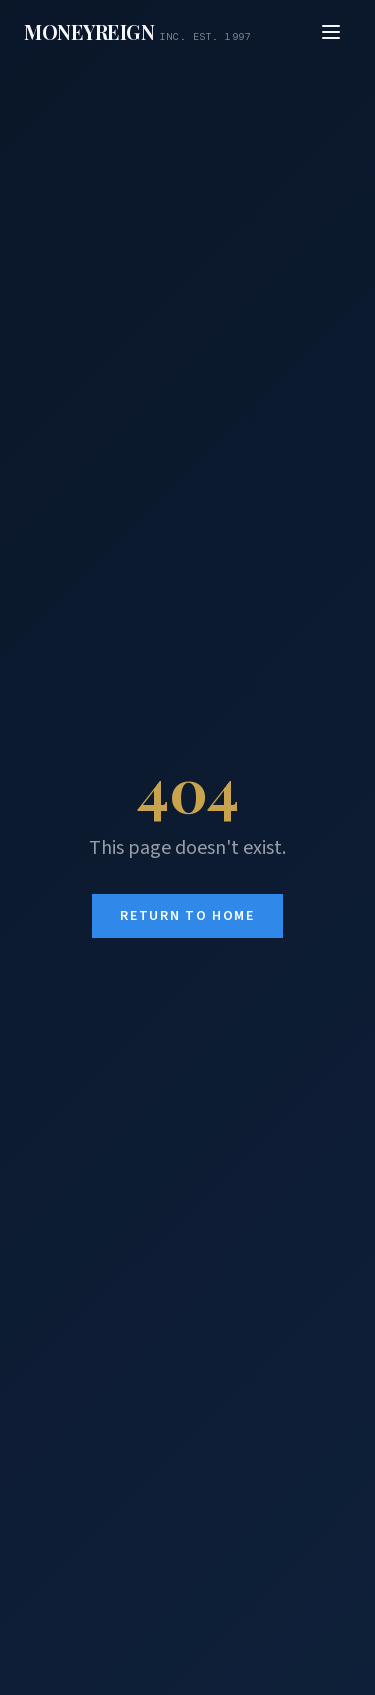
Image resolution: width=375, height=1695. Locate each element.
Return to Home (187, 916)
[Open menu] (331, 32)
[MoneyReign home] (137, 32)
